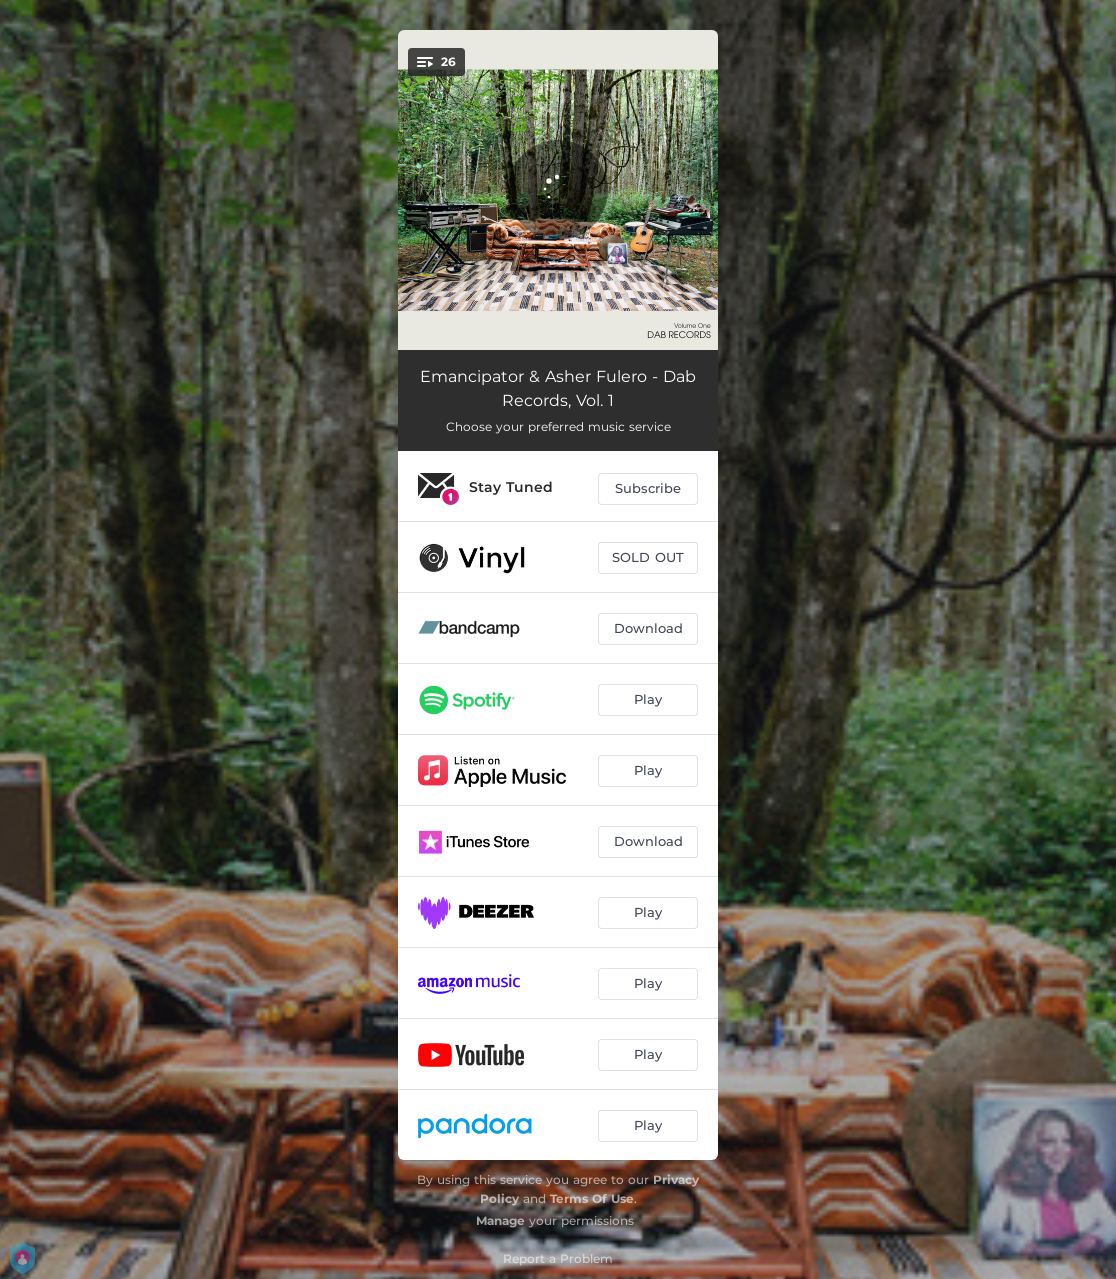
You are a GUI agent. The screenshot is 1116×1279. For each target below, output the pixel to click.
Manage (500, 1220)
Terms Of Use (592, 1198)
